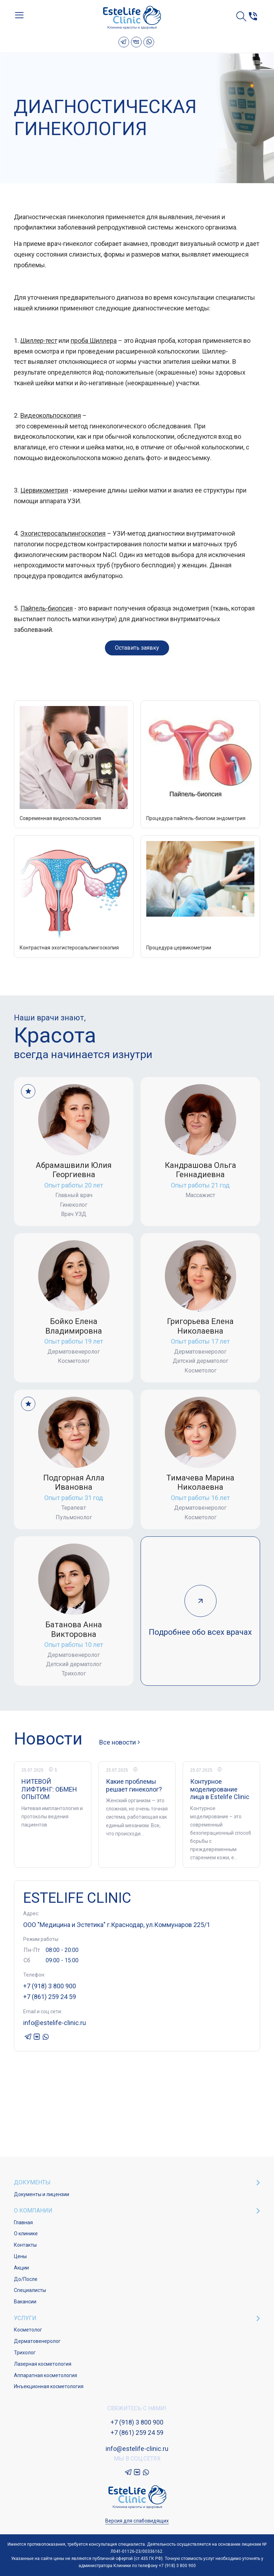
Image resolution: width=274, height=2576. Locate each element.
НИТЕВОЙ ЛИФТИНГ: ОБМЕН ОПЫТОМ (49, 1789)
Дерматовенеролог (37, 2341)
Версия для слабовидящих (137, 2521)
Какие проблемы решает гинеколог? (134, 1785)
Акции (21, 2268)
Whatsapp (148, 42)
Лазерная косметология (42, 2364)
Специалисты (30, 2290)
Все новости (117, 1742)
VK (136, 42)
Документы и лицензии (41, 2194)
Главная (23, 2222)
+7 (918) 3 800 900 (49, 1986)
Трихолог (25, 2352)
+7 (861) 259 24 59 (49, 1996)
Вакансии (25, 2301)
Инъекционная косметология (48, 2386)
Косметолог (28, 2330)
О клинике (26, 2233)
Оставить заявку (137, 647)
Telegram (123, 42)
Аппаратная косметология (45, 2375)
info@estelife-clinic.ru (54, 2022)
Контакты (25, 2245)
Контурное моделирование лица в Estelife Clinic (219, 1789)
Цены (20, 2256)
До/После (25, 2279)
